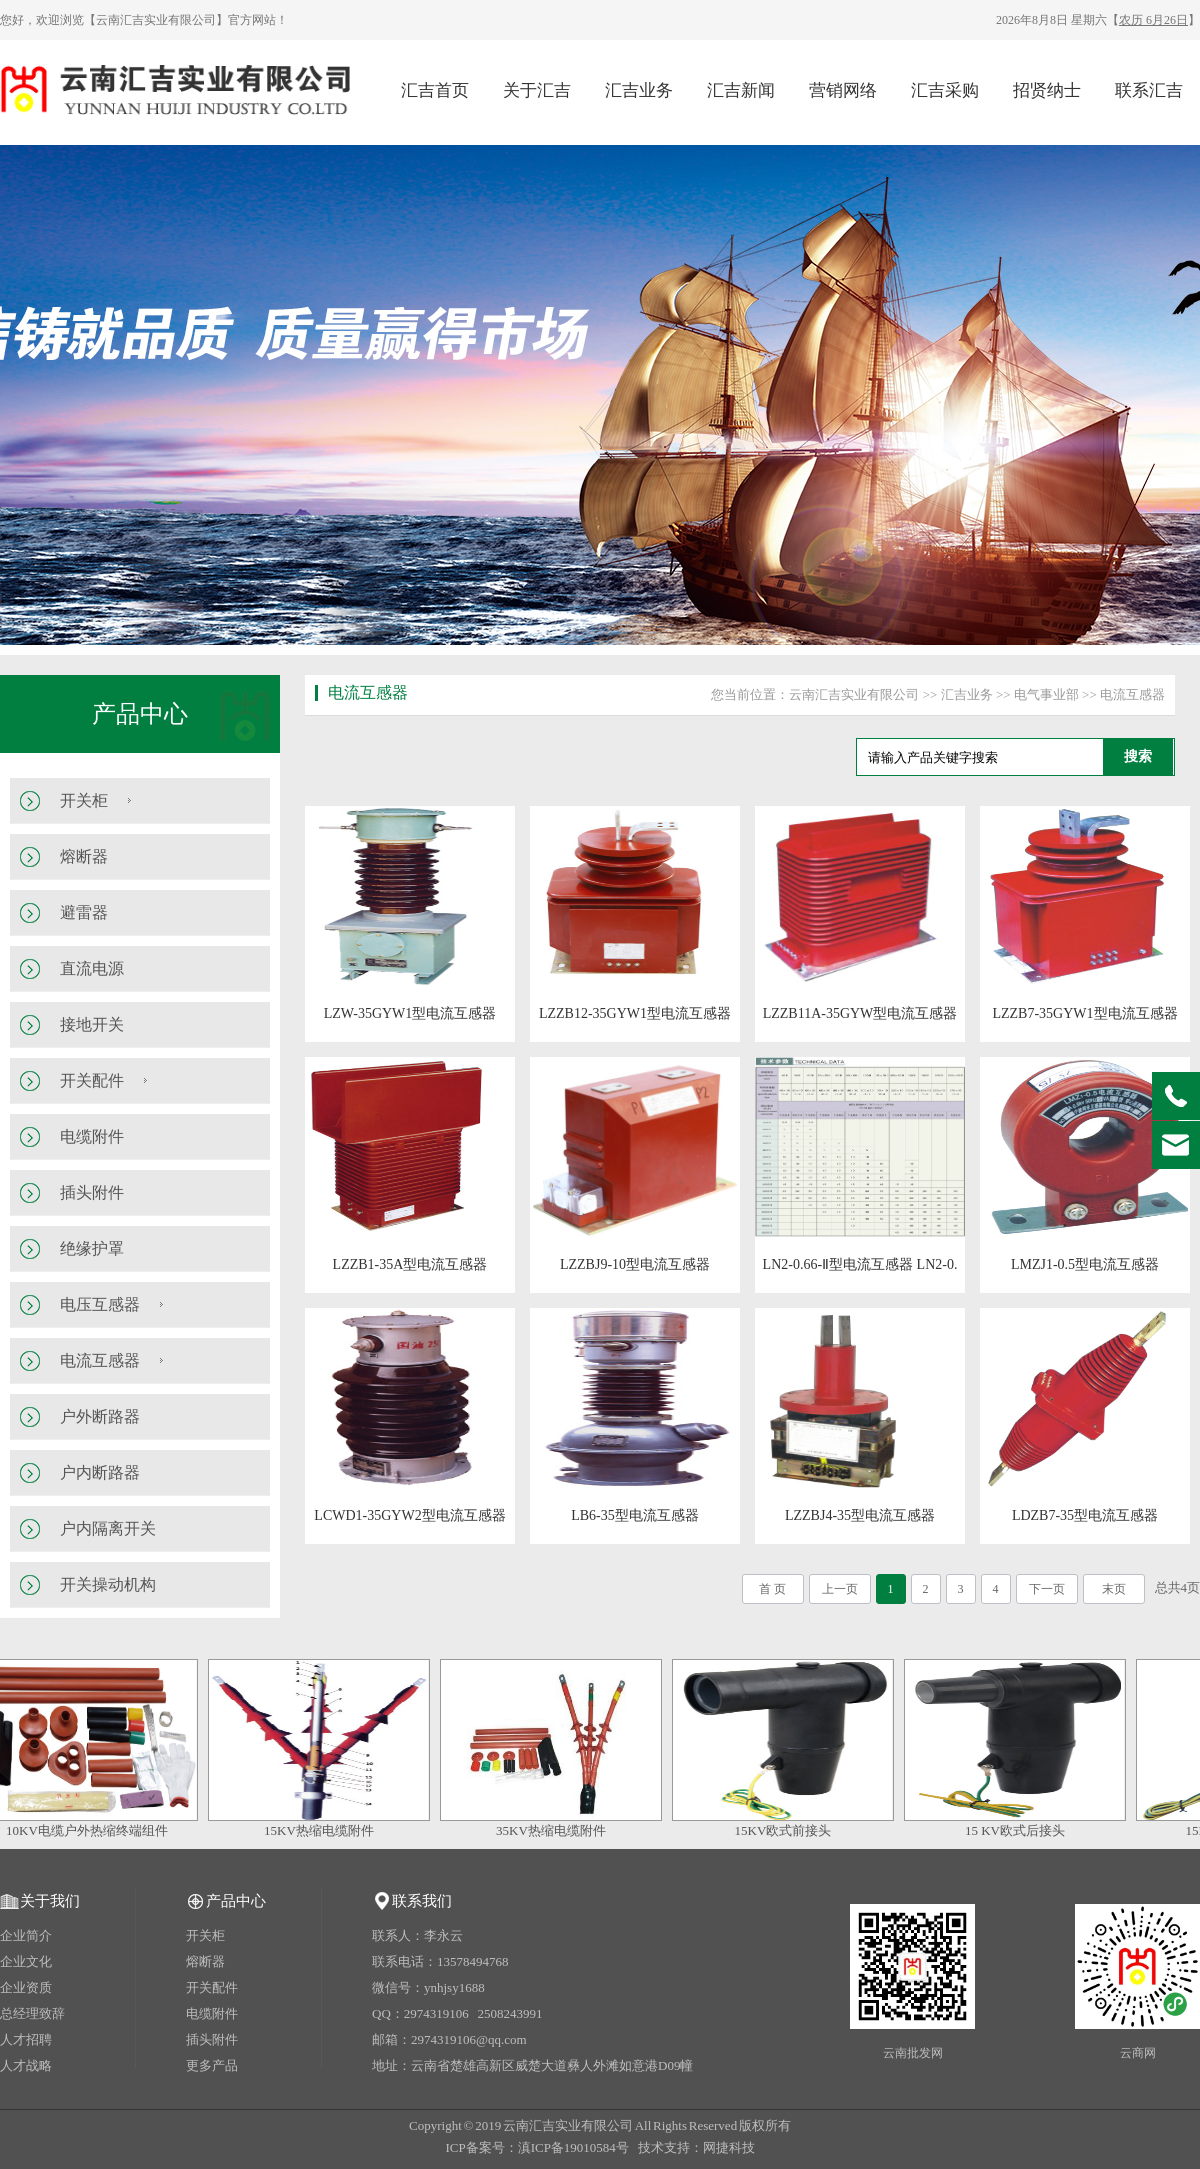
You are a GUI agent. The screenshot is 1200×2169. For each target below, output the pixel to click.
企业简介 (26, 1935)
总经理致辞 (32, 2013)
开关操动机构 (108, 1584)
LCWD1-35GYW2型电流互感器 (409, 1515)
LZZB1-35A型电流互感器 (410, 1264)
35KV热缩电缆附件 (558, 1830)
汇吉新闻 (741, 90)
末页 (1114, 1589)
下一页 (1047, 1589)
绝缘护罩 (92, 1248)
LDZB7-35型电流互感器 (1085, 1515)
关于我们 (50, 1901)
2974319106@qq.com (469, 2039)
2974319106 (436, 2013)
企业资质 (26, 1987)
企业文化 (26, 1961)
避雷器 (84, 912)
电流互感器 (100, 1360)
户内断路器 (100, 1472)
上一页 (840, 1589)
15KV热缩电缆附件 (326, 1830)
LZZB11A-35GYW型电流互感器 (860, 1013)
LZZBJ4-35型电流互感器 (860, 1515)
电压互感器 (100, 1304)
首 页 (772, 1589)
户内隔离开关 (108, 1528)
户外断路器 (100, 1416)
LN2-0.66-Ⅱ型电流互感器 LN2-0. (860, 1264)
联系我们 (422, 1901)
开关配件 (92, 1080)
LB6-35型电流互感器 (635, 1515)
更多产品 (212, 2065)
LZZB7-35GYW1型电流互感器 (1084, 1013)
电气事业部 (1046, 694)
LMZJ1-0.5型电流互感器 (1085, 1264)
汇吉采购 (945, 90)
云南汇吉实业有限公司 (854, 694)
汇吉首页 (435, 90)
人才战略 (26, 2065)
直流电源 (92, 968)
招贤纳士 (1047, 90)
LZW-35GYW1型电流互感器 (410, 1013)
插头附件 (92, 1192)
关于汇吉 (537, 90)
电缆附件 (92, 1136)
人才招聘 (26, 2039)
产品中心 (140, 714)
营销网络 (843, 90)
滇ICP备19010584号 (573, 2147)
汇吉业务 (639, 90)
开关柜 (84, 800)
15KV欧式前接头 (790, 1830)
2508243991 (510, 2013)
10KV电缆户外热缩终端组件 (94, 1830)
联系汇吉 (1149, 90)
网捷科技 (729, 2147)
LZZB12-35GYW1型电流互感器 (635, 1013)
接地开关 (92, 1024)
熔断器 (84, 856)
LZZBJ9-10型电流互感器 (635, 1264)
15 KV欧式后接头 (1022, 1830)
